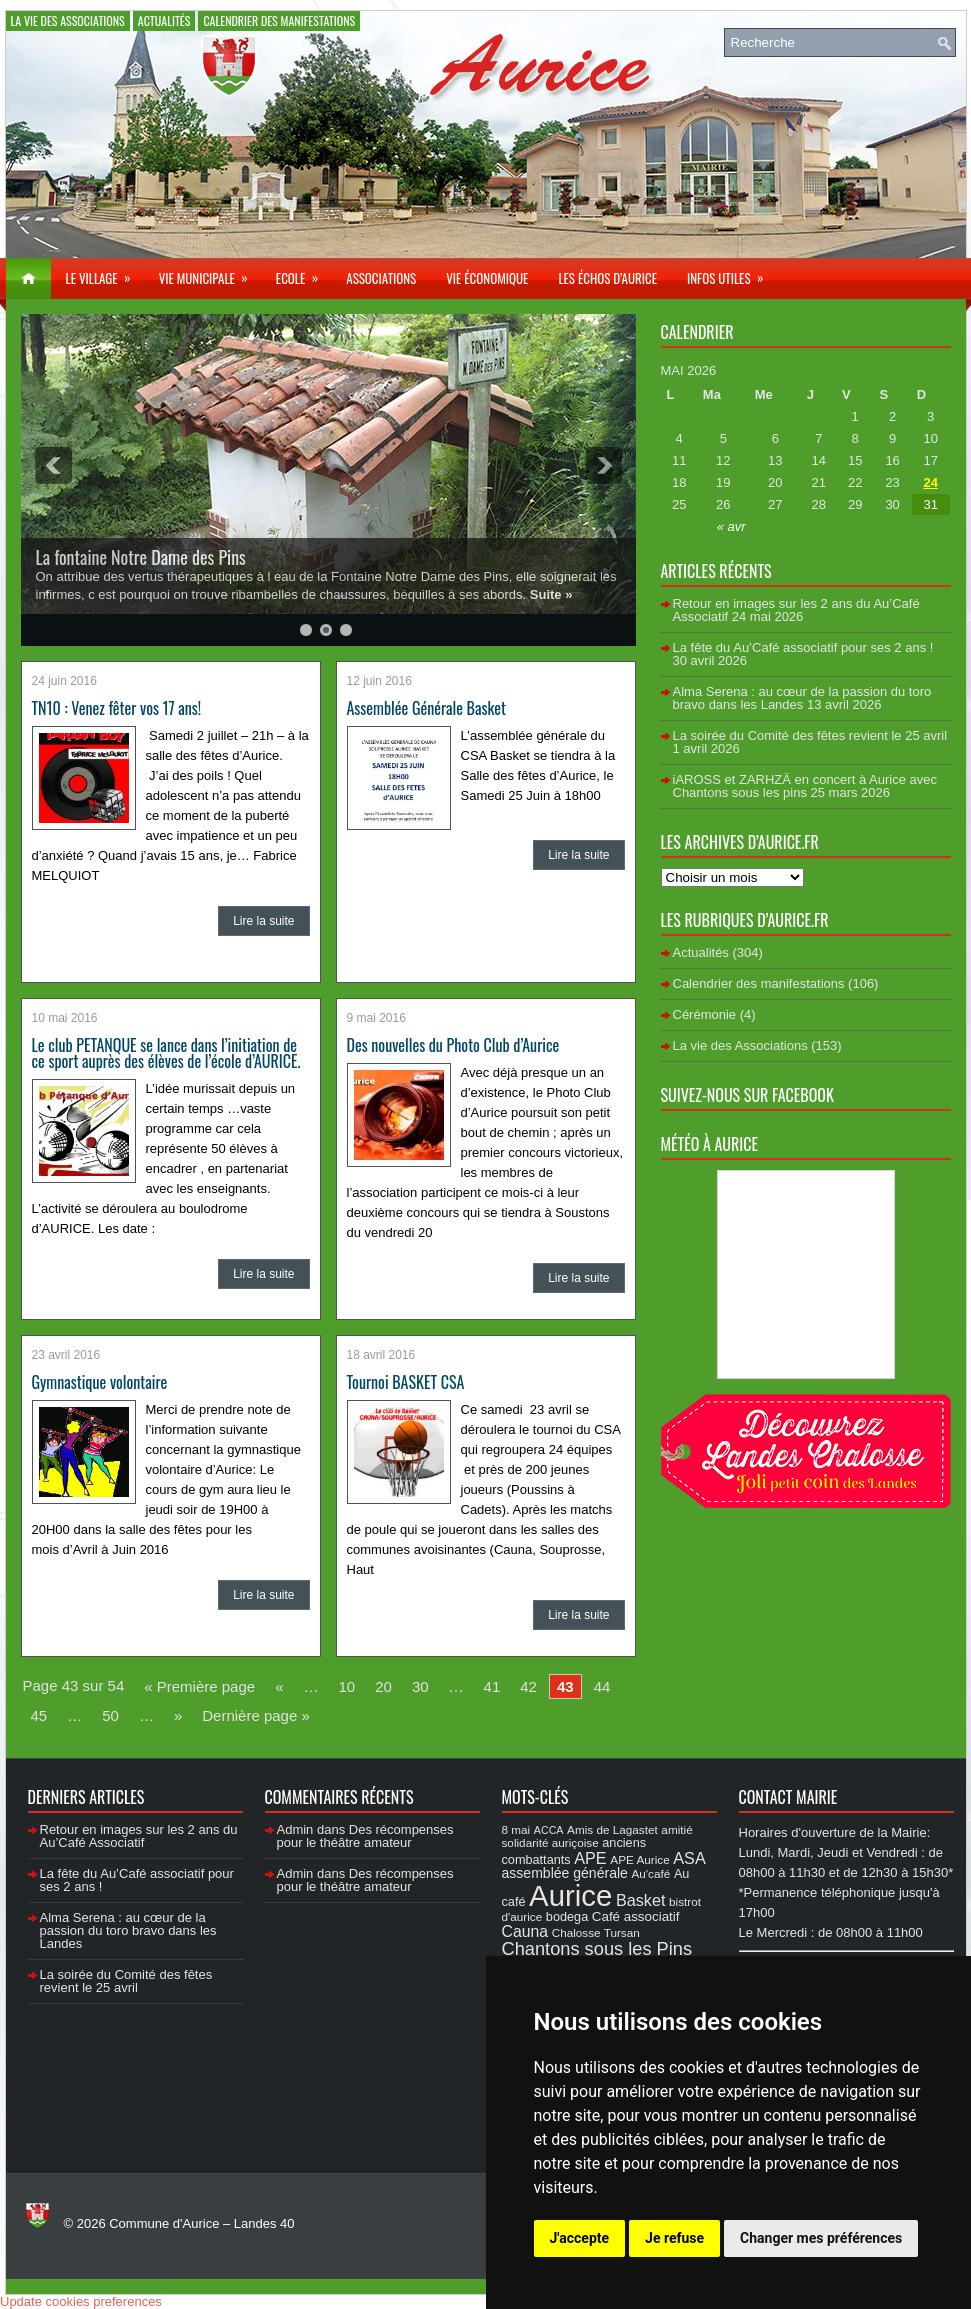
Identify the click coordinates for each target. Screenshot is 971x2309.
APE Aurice (639, 1859)
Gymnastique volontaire (100, 1382)
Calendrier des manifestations (279, 20)
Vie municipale (210, 273)
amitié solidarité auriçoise (597, 1836)
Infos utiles (732, 273)
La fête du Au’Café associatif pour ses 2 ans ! (803, 647)
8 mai (516, 1829)
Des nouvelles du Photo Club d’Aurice (453, 1045)
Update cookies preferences (81, 2301)
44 (602, 1686)
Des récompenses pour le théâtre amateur (365, 1836)
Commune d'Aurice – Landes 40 (201, 2223)
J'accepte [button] (580, 2238)
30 (420, 1686)
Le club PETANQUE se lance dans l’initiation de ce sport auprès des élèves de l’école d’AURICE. (166, 1053)
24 (930, 482)
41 (492, 1686)
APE (590, 1858)
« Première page (199, 1686)
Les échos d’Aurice (607, 278)
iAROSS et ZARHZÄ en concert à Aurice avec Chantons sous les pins (805, 786)
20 (383, 1686)
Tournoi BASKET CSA (406, 1382)
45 (39, 1715)
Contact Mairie (788, 1797)
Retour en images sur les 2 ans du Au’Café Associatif (139, 1836)
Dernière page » (256, 1715)
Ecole (303, 273)
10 (347, 1686)
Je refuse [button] (674, 2238)
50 (110, 1715)
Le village (105, 273)
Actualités (164, 20)
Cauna (525, 1931)
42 (528, 1686)
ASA (689, 1858)
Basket (641, 1900)
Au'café (651, 1873)
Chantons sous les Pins (597, 1948)
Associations (381, 278)
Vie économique (487, 278)
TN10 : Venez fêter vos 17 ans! (117, 708)
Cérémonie (705, 1014)
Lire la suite (263, 921)
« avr (731, 526)
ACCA (549, 1830)
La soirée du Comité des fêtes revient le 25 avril (810, 735)
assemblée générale (565, 1873)
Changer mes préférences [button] (821, 2238)
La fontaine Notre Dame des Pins (141, 557)
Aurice (570, 1895)
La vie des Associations (68, 20)
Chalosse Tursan (596, 1932)
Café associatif (636, 1916)
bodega (567, 1917)
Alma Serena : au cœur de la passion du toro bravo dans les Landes (802, 698)
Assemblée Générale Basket (426, 708)
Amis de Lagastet (612, 1829)
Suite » (551, 594)
